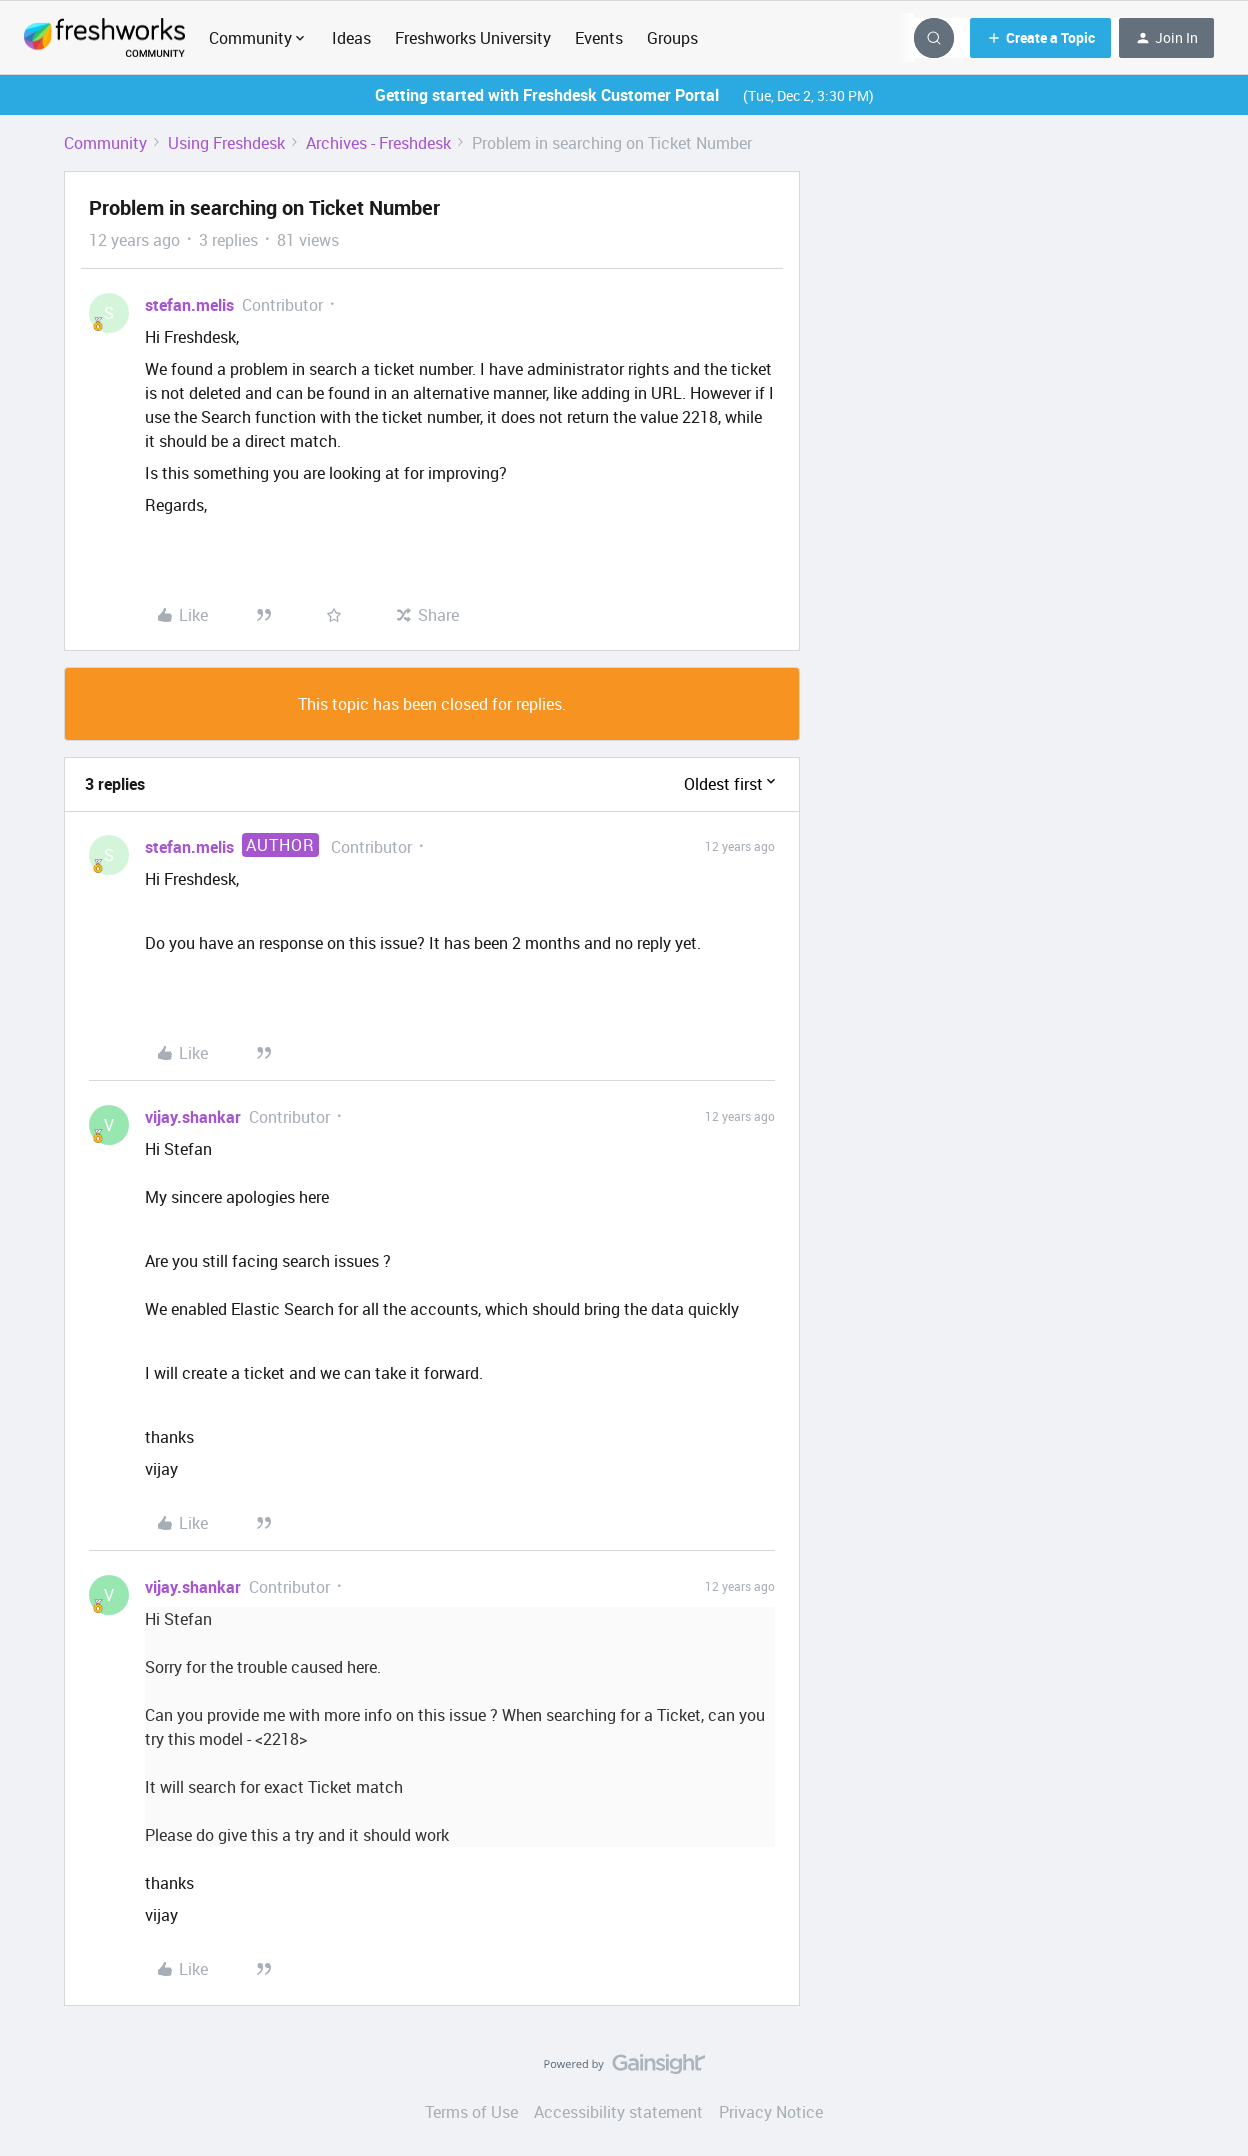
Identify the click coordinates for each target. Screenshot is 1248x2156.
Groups (672, 38)
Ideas (351, 38)
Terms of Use (471, 2112)
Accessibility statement (618, 2112)
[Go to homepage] (104, 38)
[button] (1040, 38)
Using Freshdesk (226, 143)
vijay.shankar (193, 1117)
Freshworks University (473, 38)
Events (599, 38)
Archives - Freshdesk (378, 143)
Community (105, 143)
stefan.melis (189, 305)
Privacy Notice (771, 2112)
